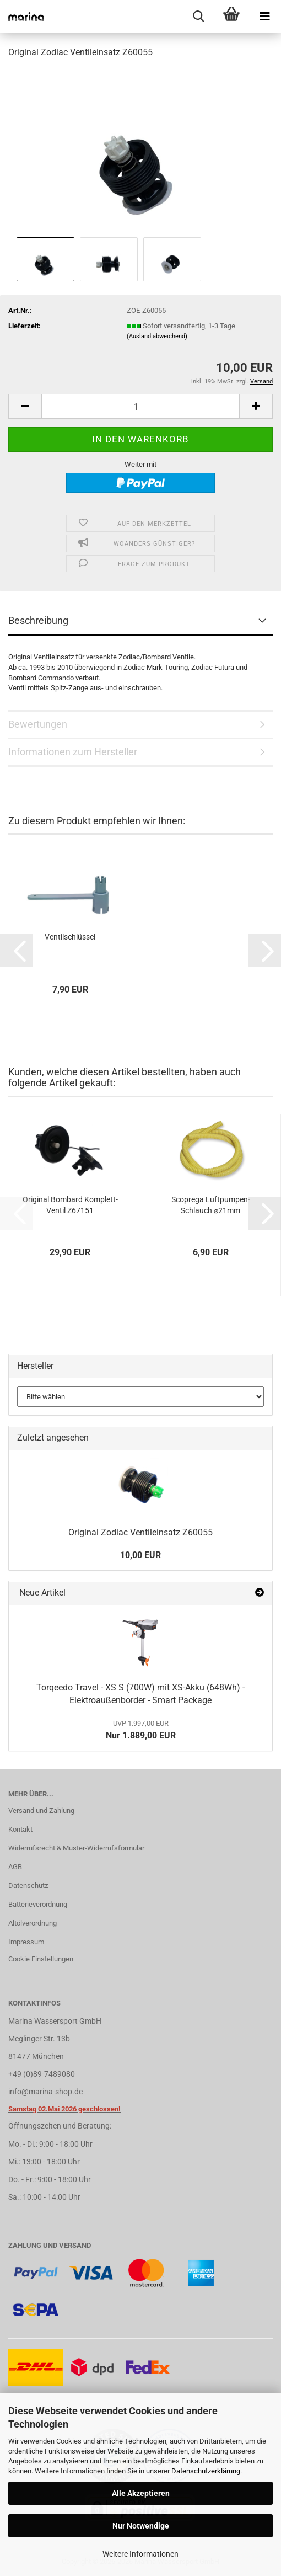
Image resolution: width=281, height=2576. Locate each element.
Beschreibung (38, 620)
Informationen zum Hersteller (72, 752)
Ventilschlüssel (70, 936)
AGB (15, 1867)
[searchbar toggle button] (198, 16)
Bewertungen (37, 724)
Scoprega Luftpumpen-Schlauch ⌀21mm (210, 1205)
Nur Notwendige (140, 2525)
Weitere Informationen (140, 2554)
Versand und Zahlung (41, 1810)
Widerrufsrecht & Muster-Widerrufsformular (76, 1848)
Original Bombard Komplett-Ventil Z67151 (70, 1205)
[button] (24, 406)
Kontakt (20, 1829)
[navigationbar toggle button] (264, 16)
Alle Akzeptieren (141, 2493)
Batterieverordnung (37, 1904)
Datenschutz (28, 1885)
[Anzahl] (140, 406)
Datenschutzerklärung (205, 2471)
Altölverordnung (32, 1923)
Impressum (26, 1942)
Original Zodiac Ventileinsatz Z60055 (140, 1532)
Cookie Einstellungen (40, 1959)
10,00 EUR (140, 1555)
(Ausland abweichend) (157, 336)
